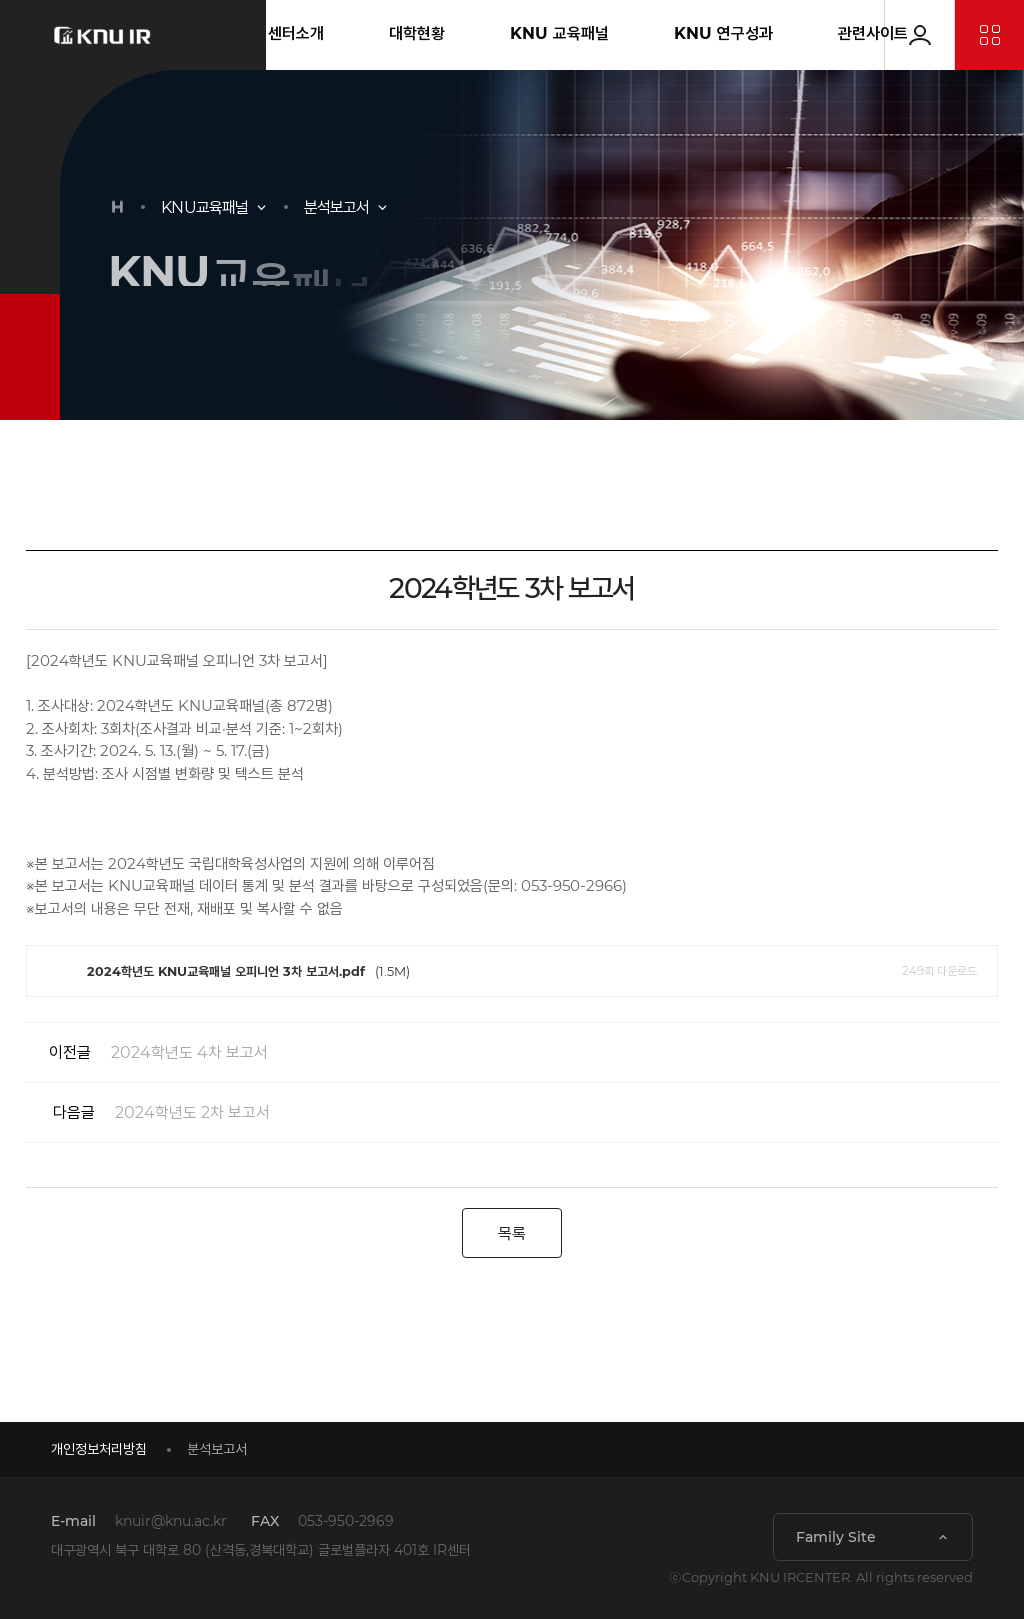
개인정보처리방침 (99, 1449)
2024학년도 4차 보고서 (147, 1052)
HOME (117, 207)
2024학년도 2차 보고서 (148, 1112)
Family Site (836, 1537)
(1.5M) (512, 971)
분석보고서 (337, 207)
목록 (512, 1233)
